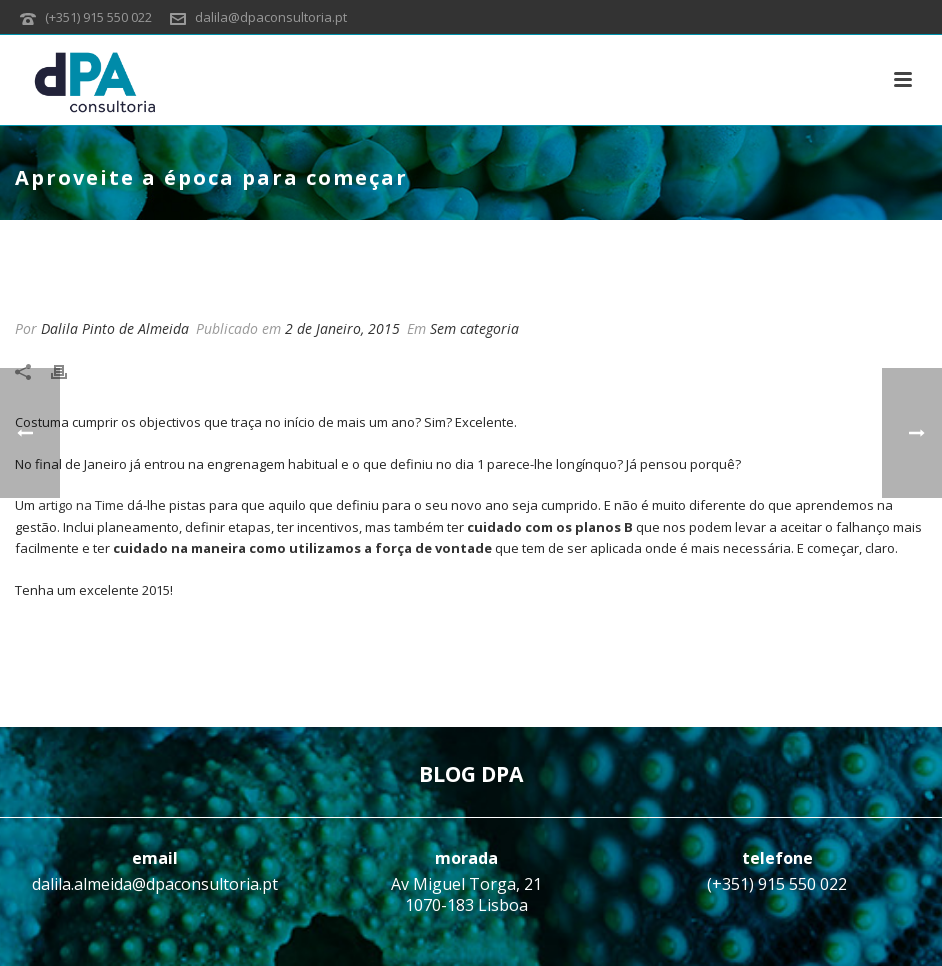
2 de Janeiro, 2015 (342, 328)
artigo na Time (81, 505)
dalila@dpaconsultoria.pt (271, 17)
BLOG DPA (471, 774)
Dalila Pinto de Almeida (115, 328)
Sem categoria (474, 328)
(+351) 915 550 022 (98, 17)
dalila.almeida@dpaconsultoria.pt (155, 884)
